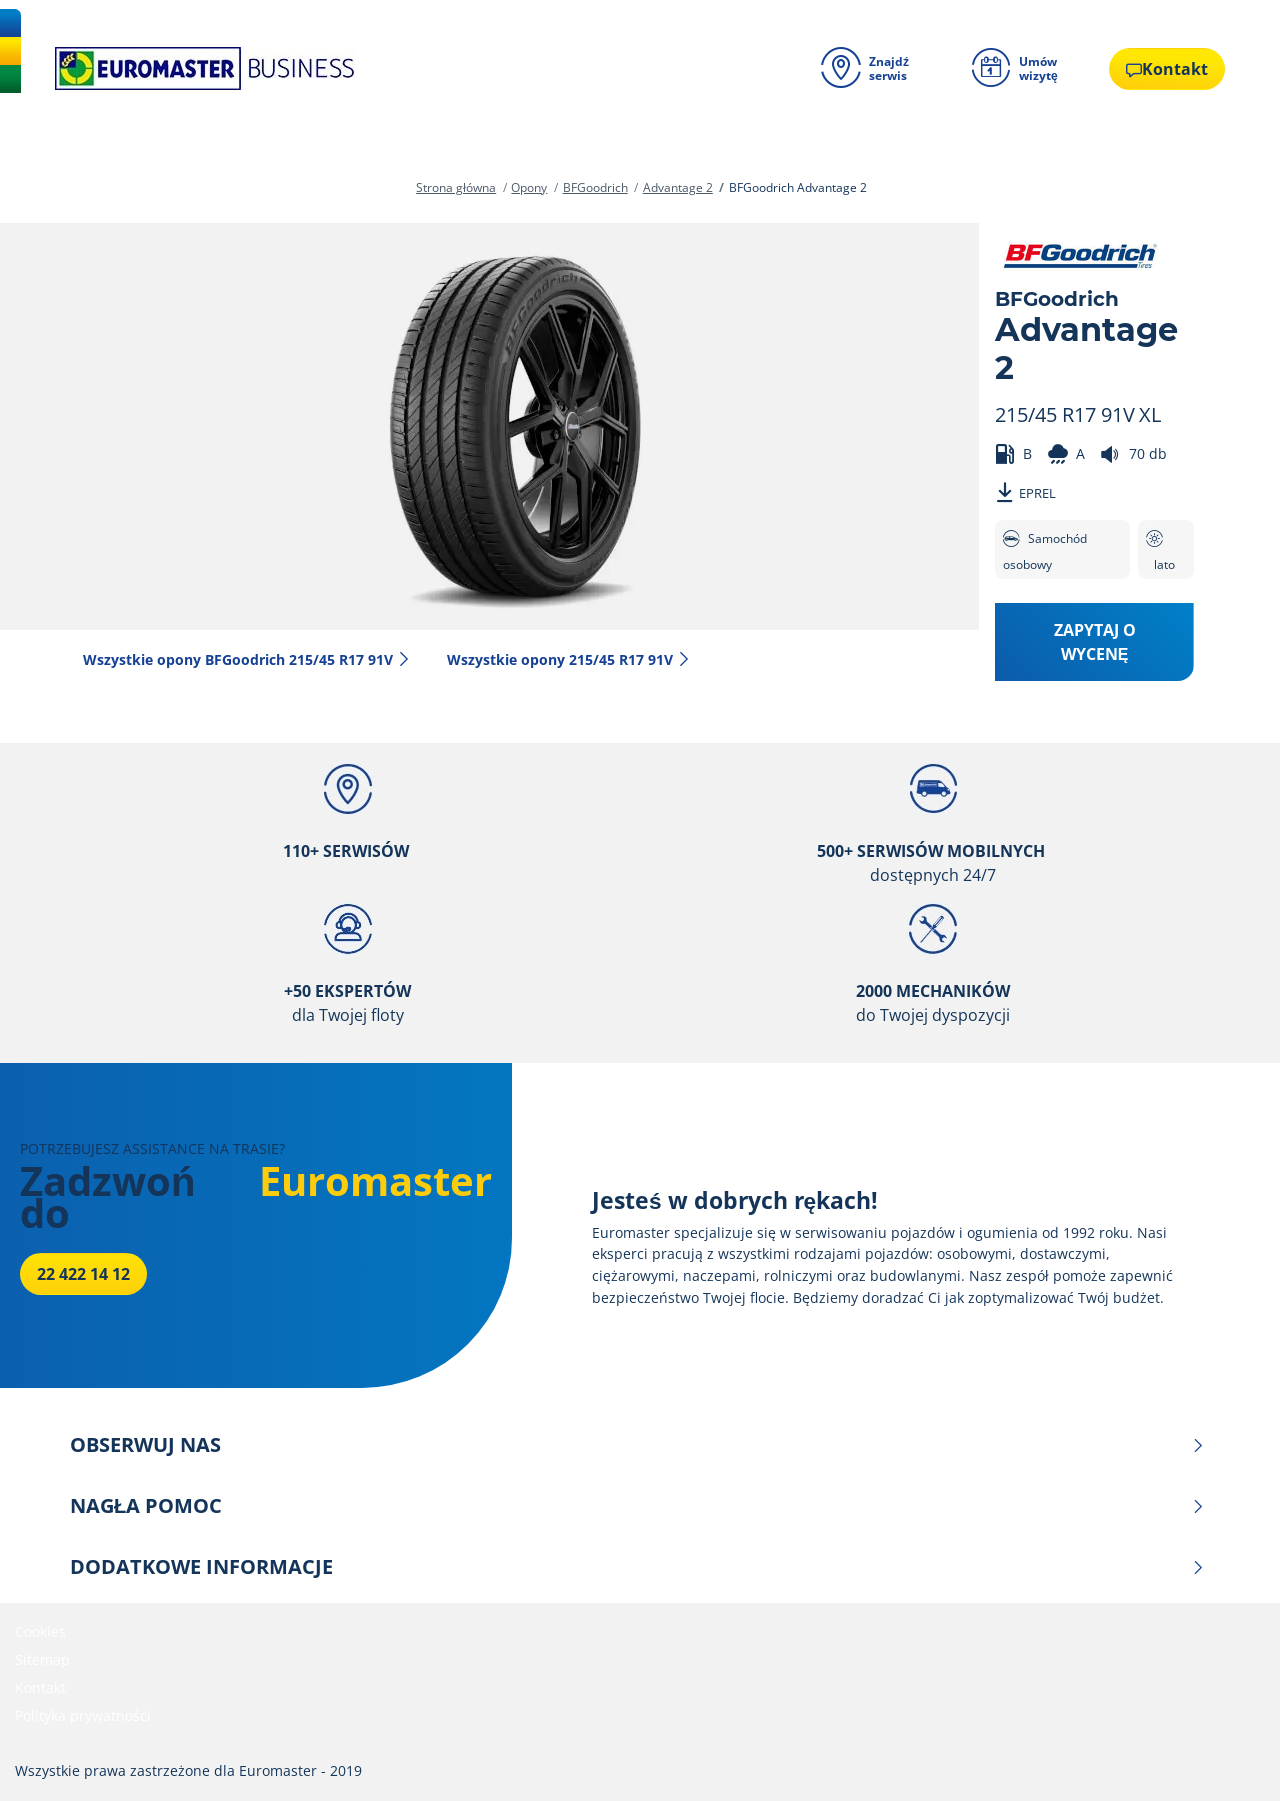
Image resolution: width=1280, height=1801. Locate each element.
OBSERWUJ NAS (637, 1445)
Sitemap (42, 1659)
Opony (529, 187)
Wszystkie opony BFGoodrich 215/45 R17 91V (247, 659)
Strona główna (456, 187)
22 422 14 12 (83, 1274)
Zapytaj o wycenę (1095, 642)
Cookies (40, 1631)
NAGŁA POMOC (637, 1506)
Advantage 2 (678, 187)
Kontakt (40, 1687)
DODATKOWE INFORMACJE (637, 1567)
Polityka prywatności (83, 1715)
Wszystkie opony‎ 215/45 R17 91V (569, 659)
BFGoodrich (595, 187)
